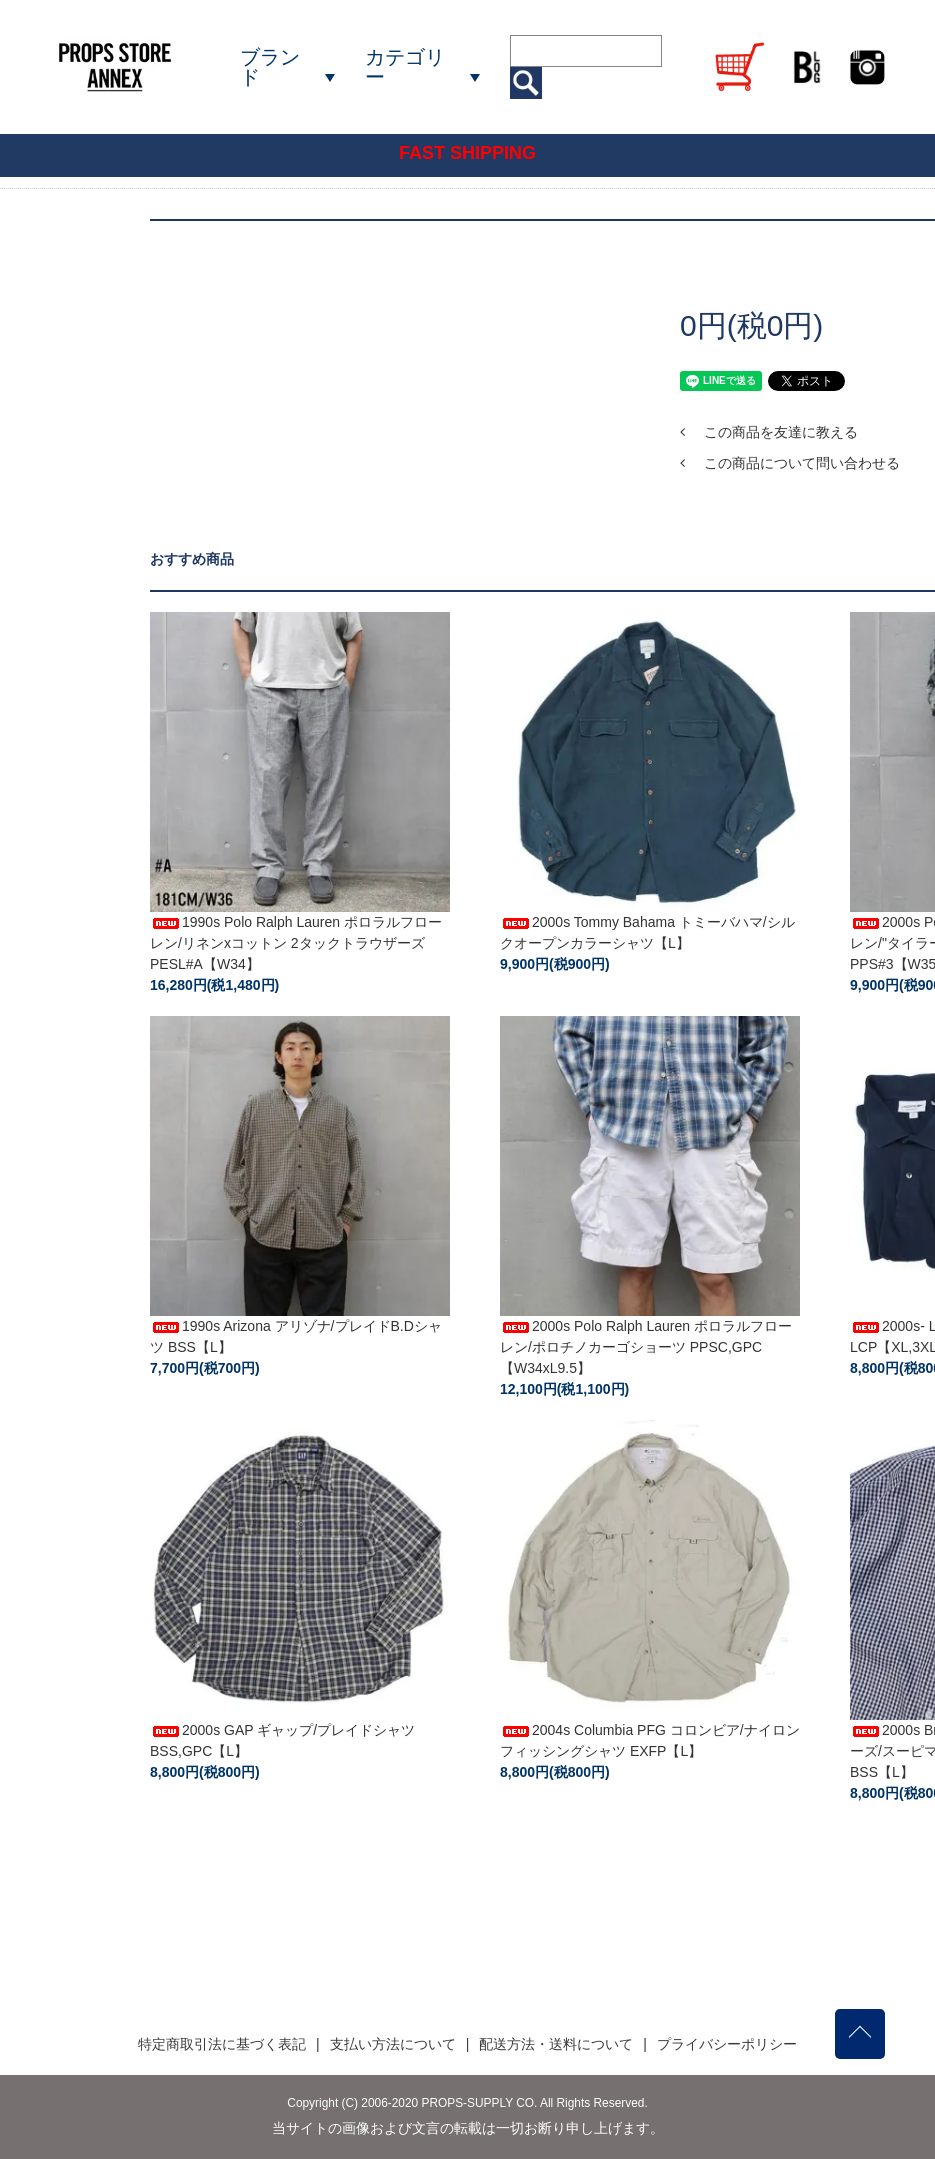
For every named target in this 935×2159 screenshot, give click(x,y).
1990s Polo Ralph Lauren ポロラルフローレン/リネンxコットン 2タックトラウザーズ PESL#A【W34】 (296, 943)
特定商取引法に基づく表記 (222, 2044)
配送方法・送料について (556, 2044)
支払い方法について (393, 2044)
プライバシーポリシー (727, 2044)
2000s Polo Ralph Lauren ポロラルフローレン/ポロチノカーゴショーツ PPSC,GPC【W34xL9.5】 (646, 1347)
